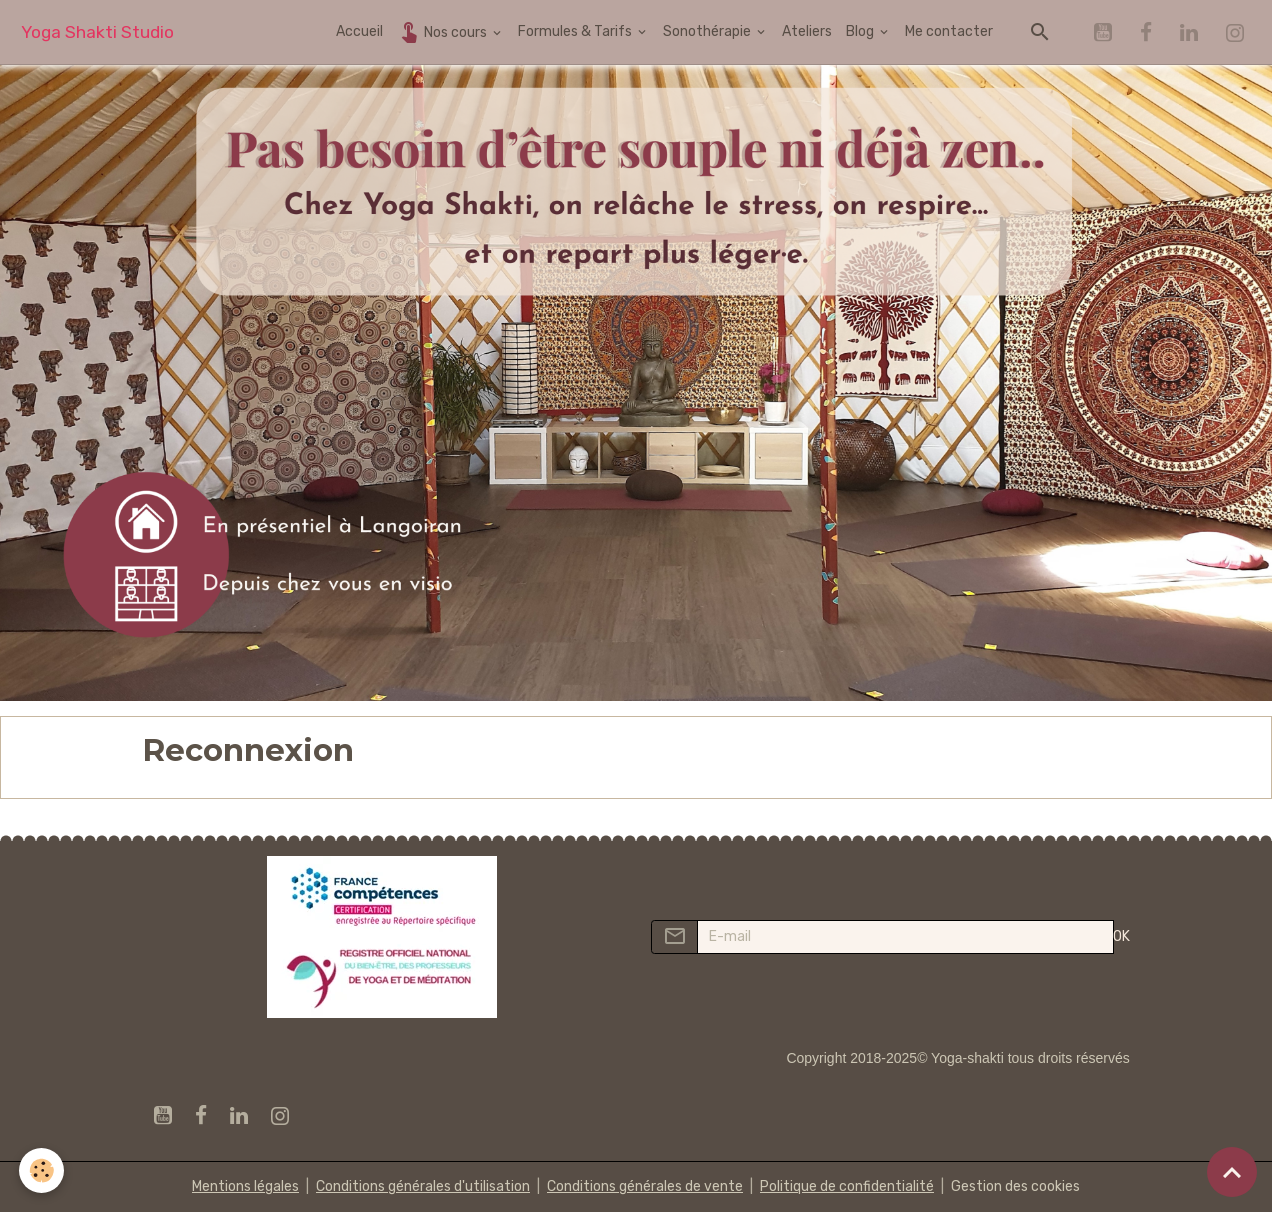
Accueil (359, 31)
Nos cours (443, 31)
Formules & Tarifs (576, 31)
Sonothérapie (708, 31)
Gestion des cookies (1015, 1186)
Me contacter (949, 31)
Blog (861, 31)
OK (1121, 936)
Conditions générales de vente (645, 1186)
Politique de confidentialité (847, 1186)
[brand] (97, 32)
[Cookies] (42, 1170)
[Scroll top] (1232, 1172)
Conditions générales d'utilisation (423, 1186)
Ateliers (807, 31)
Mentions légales (245, 1186)
